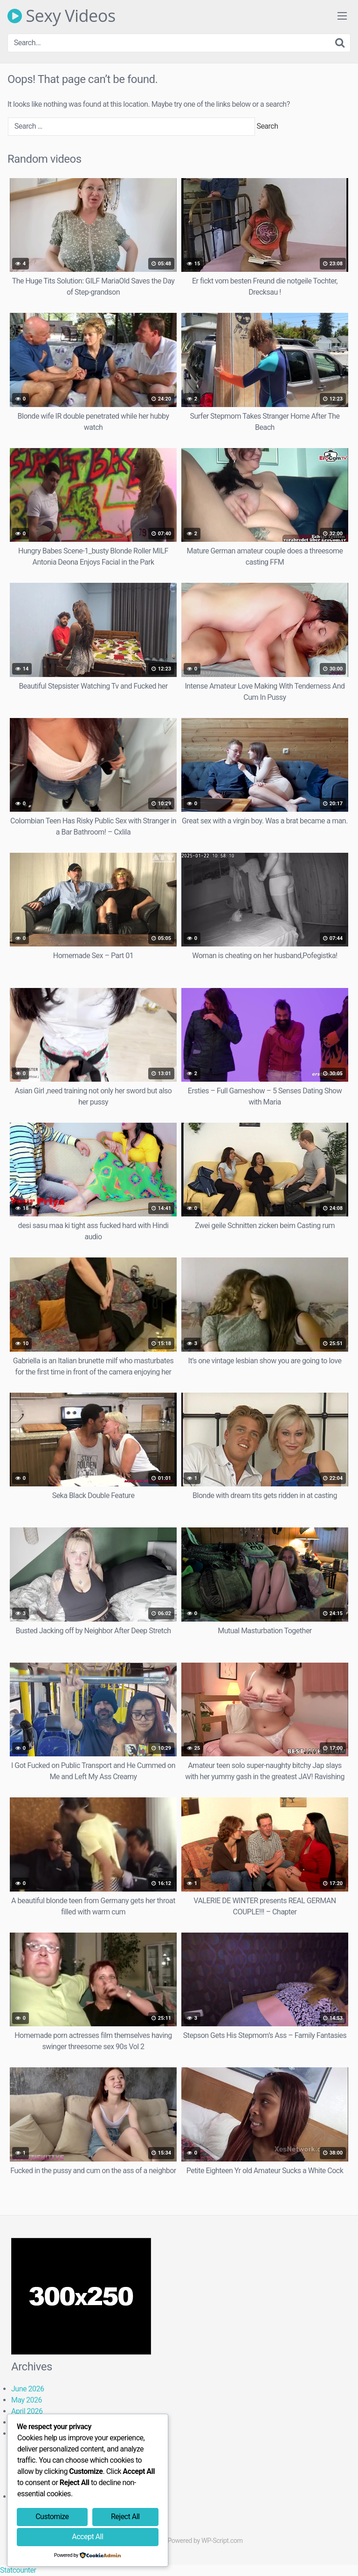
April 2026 (27, 2411)
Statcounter (18, 2570)
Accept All (87, 2536)
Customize (52, 2516)
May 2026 (26, 2400)
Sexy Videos (61, 15)
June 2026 (27, 2388)
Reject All (125, 2516)
